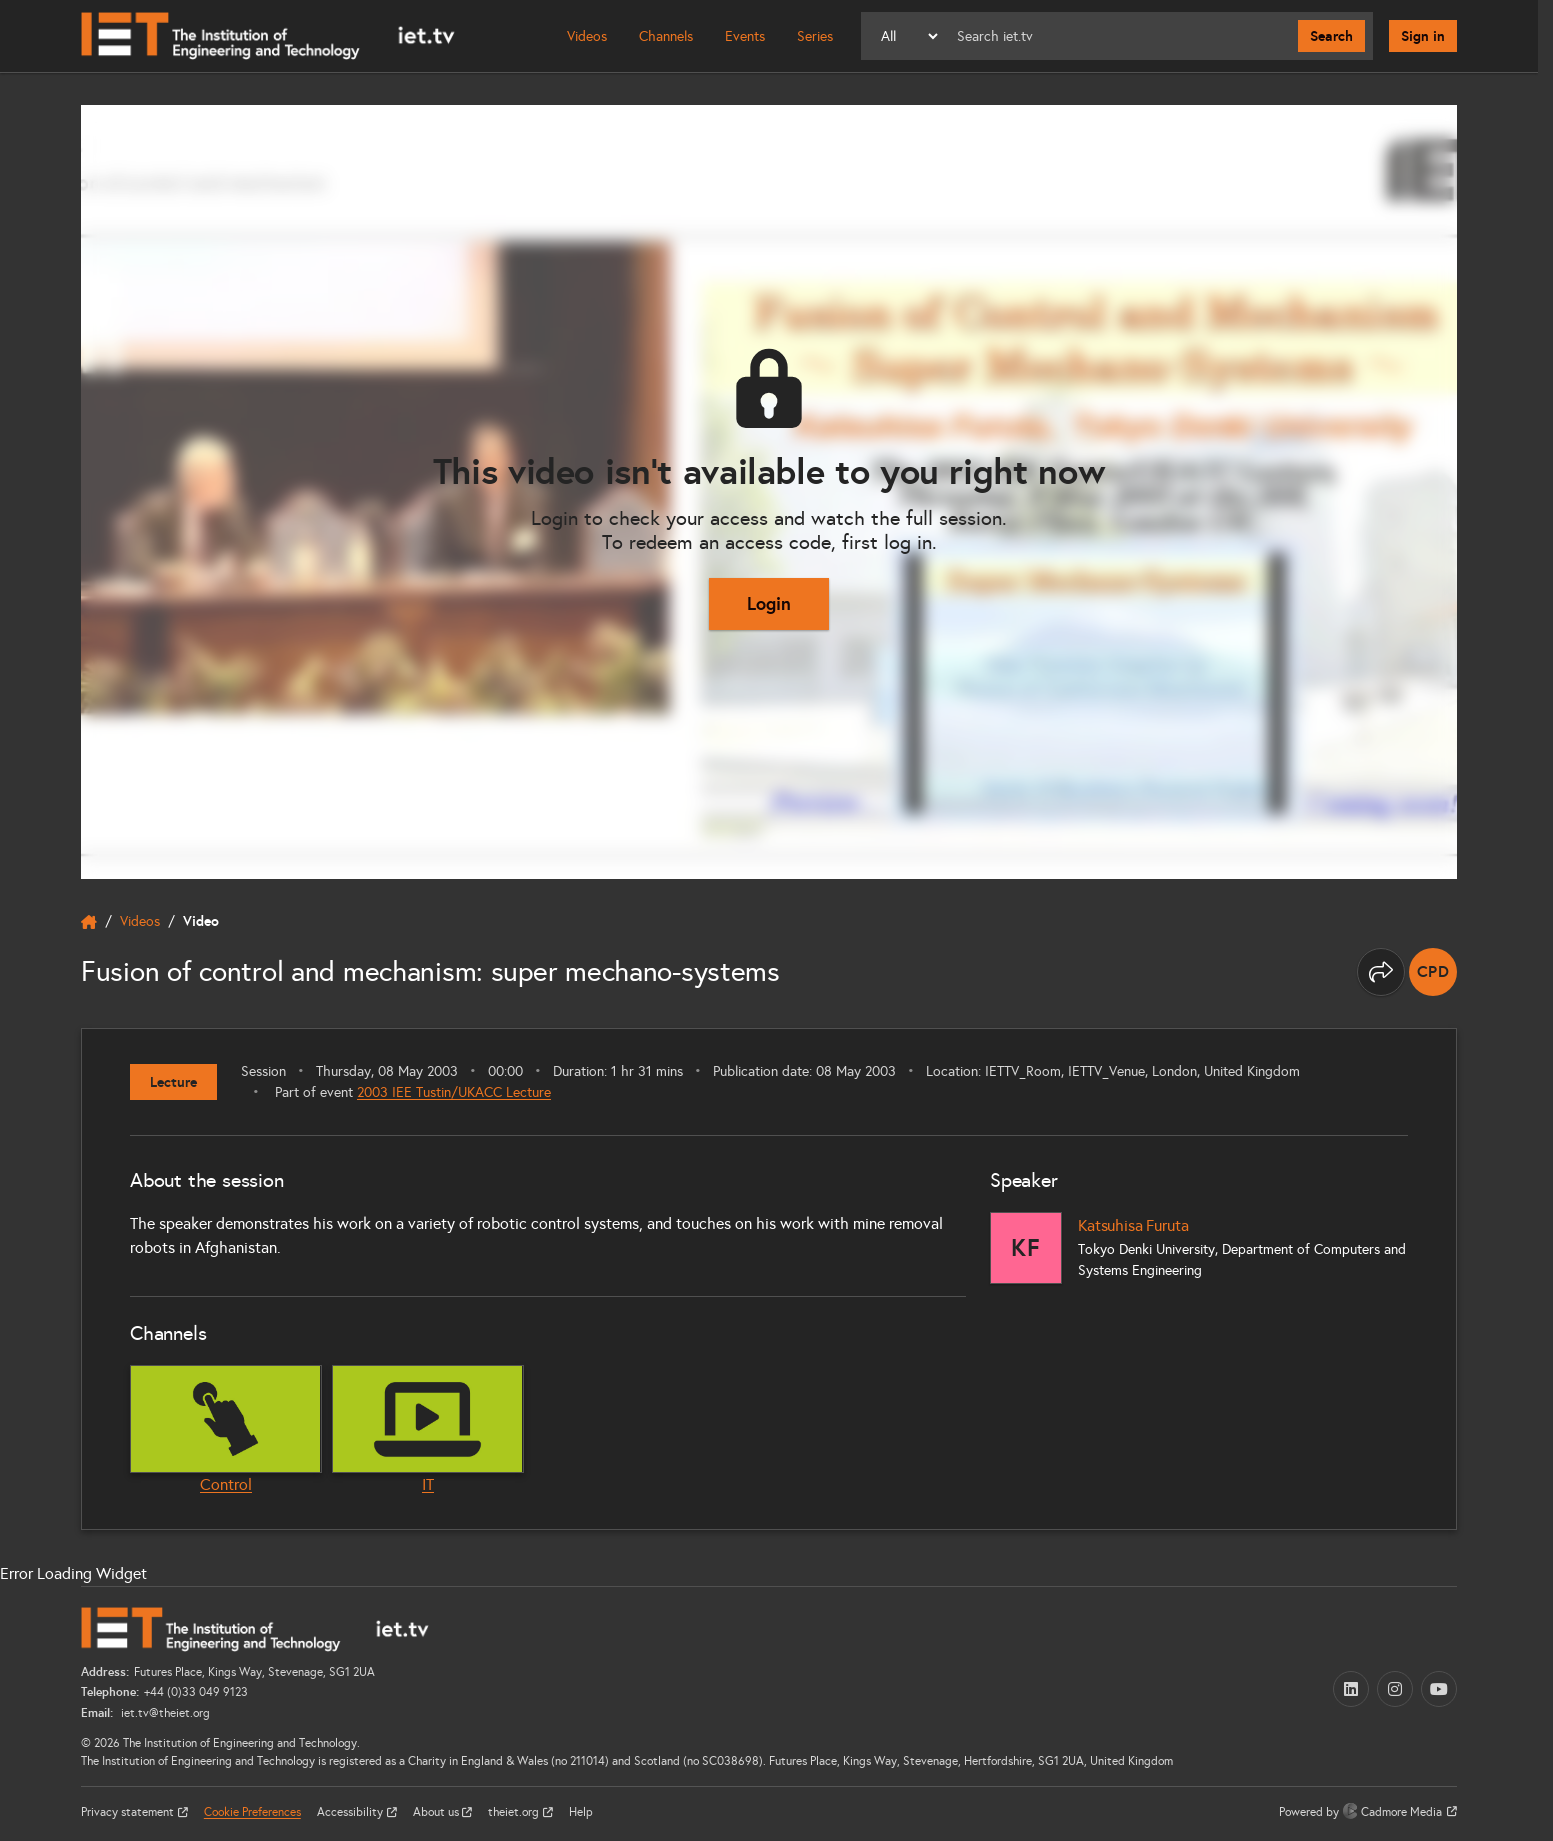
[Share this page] (1381, 972)
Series (815, 36)
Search (1331, 36)
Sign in (1423, 36)
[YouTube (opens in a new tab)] (1439, 1689)
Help (581, 1812)
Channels (666, 36)
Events (745, 36)
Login (769, 603)
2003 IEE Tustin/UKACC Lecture (454, 1092)
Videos (587, 36)
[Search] (1119, 36)
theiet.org (515, 1812)
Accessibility (351, 1812)
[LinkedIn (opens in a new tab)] (1351, 1689)
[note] (1433, 972)
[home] (89, 922)
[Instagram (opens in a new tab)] (1395, 1689)
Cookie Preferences (252, 1812)
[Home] (268, 36)
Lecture (173, 1082)
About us (437, 1812)
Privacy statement (129, 1812)
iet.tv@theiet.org (164, 1713)
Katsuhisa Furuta (1133, 1225)
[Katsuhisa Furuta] (1026, 1248)
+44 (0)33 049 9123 (196, 1692)
